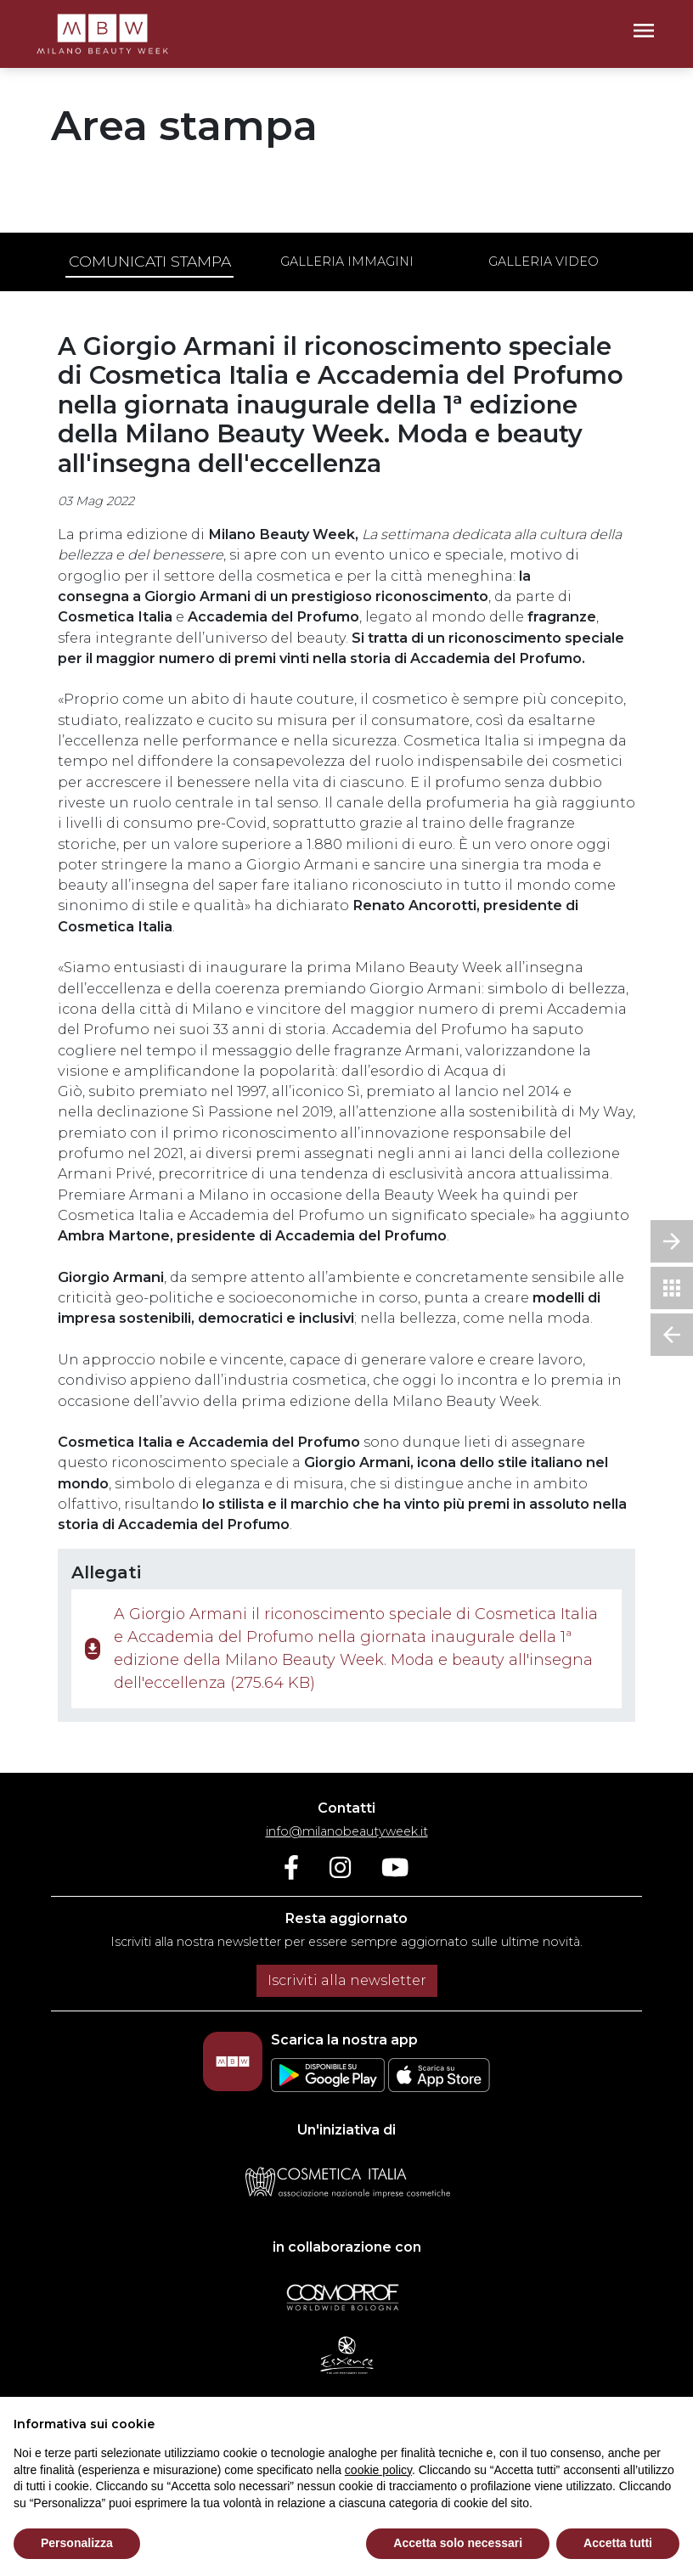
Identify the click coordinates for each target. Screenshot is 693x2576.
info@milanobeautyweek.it (347, 1831)
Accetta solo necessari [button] (457, 2543)
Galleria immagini (347, 261)
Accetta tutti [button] (617, 2543)
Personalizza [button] (77, 2543)
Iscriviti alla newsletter (347, 1980)
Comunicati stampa (150, 261)
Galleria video (543, 261)
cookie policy (378, 2470)
